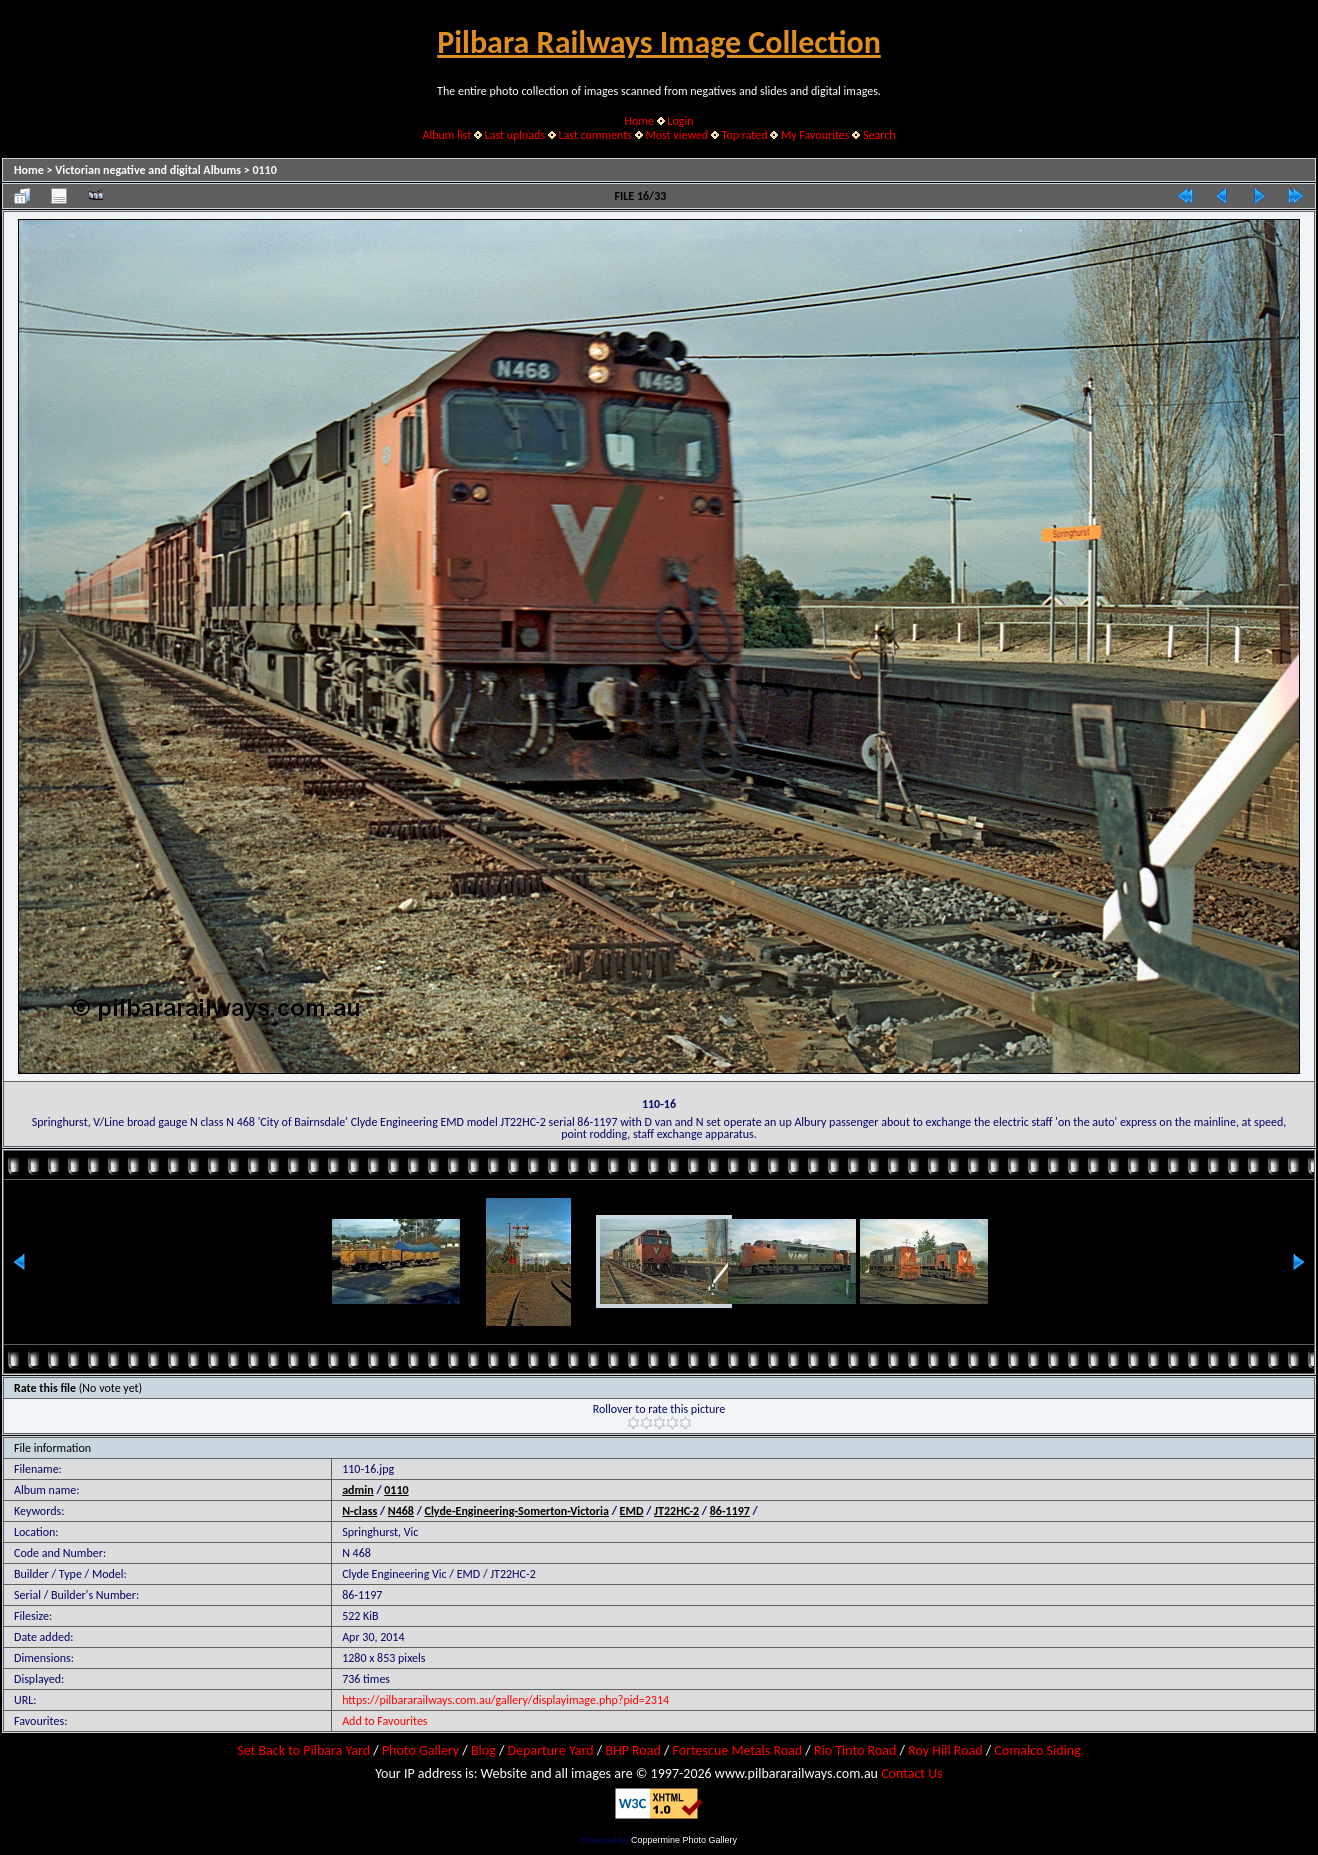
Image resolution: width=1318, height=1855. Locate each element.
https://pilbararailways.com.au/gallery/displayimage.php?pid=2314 (505, 1700)
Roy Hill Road (945, 1750)
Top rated (745, 135)
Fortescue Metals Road (738, 1750)
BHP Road (633, 1750)
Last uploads (515, 135)
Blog (483, 1750)
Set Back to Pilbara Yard (303, 1750)
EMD (632, 1511)
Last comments (595, 135)
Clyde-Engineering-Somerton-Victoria (517, 1511)
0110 (264, 170)
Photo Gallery (420, 1750)
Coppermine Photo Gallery (684, 1840)
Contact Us (912, 1773)
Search (879, 135)
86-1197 (730, 1511)
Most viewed (676, 135)
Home (639, 121)
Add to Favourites (384, 1721)
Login (680, 121)
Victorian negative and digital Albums (148, 170)
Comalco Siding (1037, 1750)
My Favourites (815, 135)
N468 (401, 1511)
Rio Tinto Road (855, 1750)
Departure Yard (550, 1750)
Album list (446, 135)
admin (358, 1490)
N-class (359, 1511)
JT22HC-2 (676, 1511)
